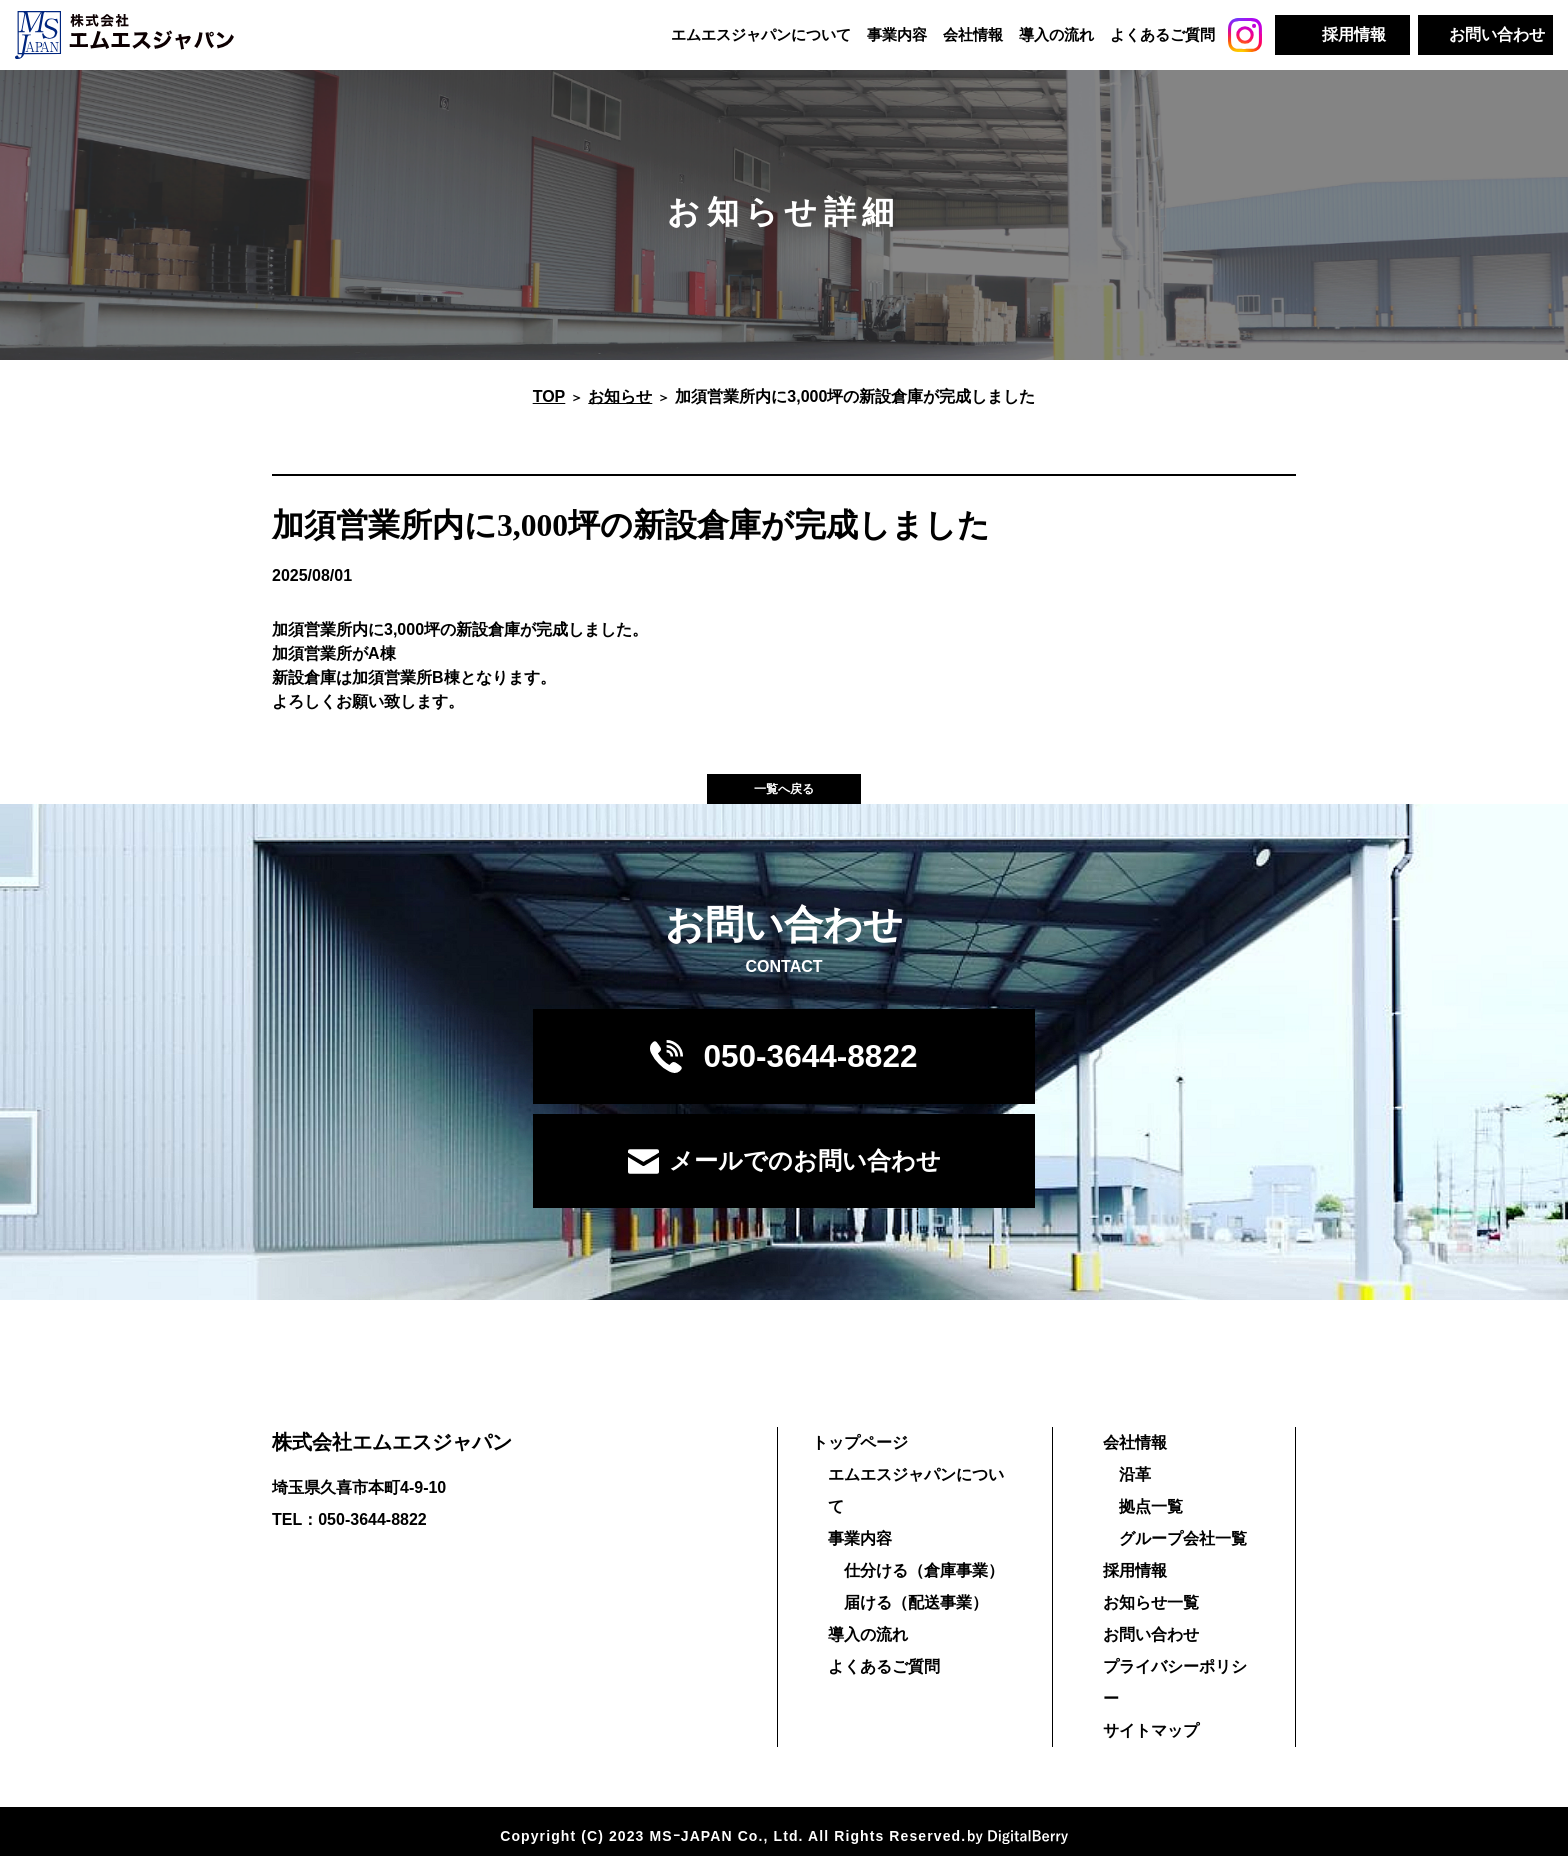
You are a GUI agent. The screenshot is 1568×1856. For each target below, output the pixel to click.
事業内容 (897, 34)
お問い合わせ (1148, 1655)
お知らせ (620, 406)
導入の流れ (1056, 34)
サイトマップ (1148, 1719)
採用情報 (1132, 1591)
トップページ (853, 1463)
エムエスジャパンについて (761, 34)
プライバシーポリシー (1180, 1687)
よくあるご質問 (1162, 34)
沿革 (1132, 1495)
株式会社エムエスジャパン (392, 1463)
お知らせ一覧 (1148, 1623)
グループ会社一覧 (1180, 1559)
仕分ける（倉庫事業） (917, 1559)
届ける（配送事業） (909, 1591)
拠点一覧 (1148, 1527)
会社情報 (973, 34)
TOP (549, 406)
